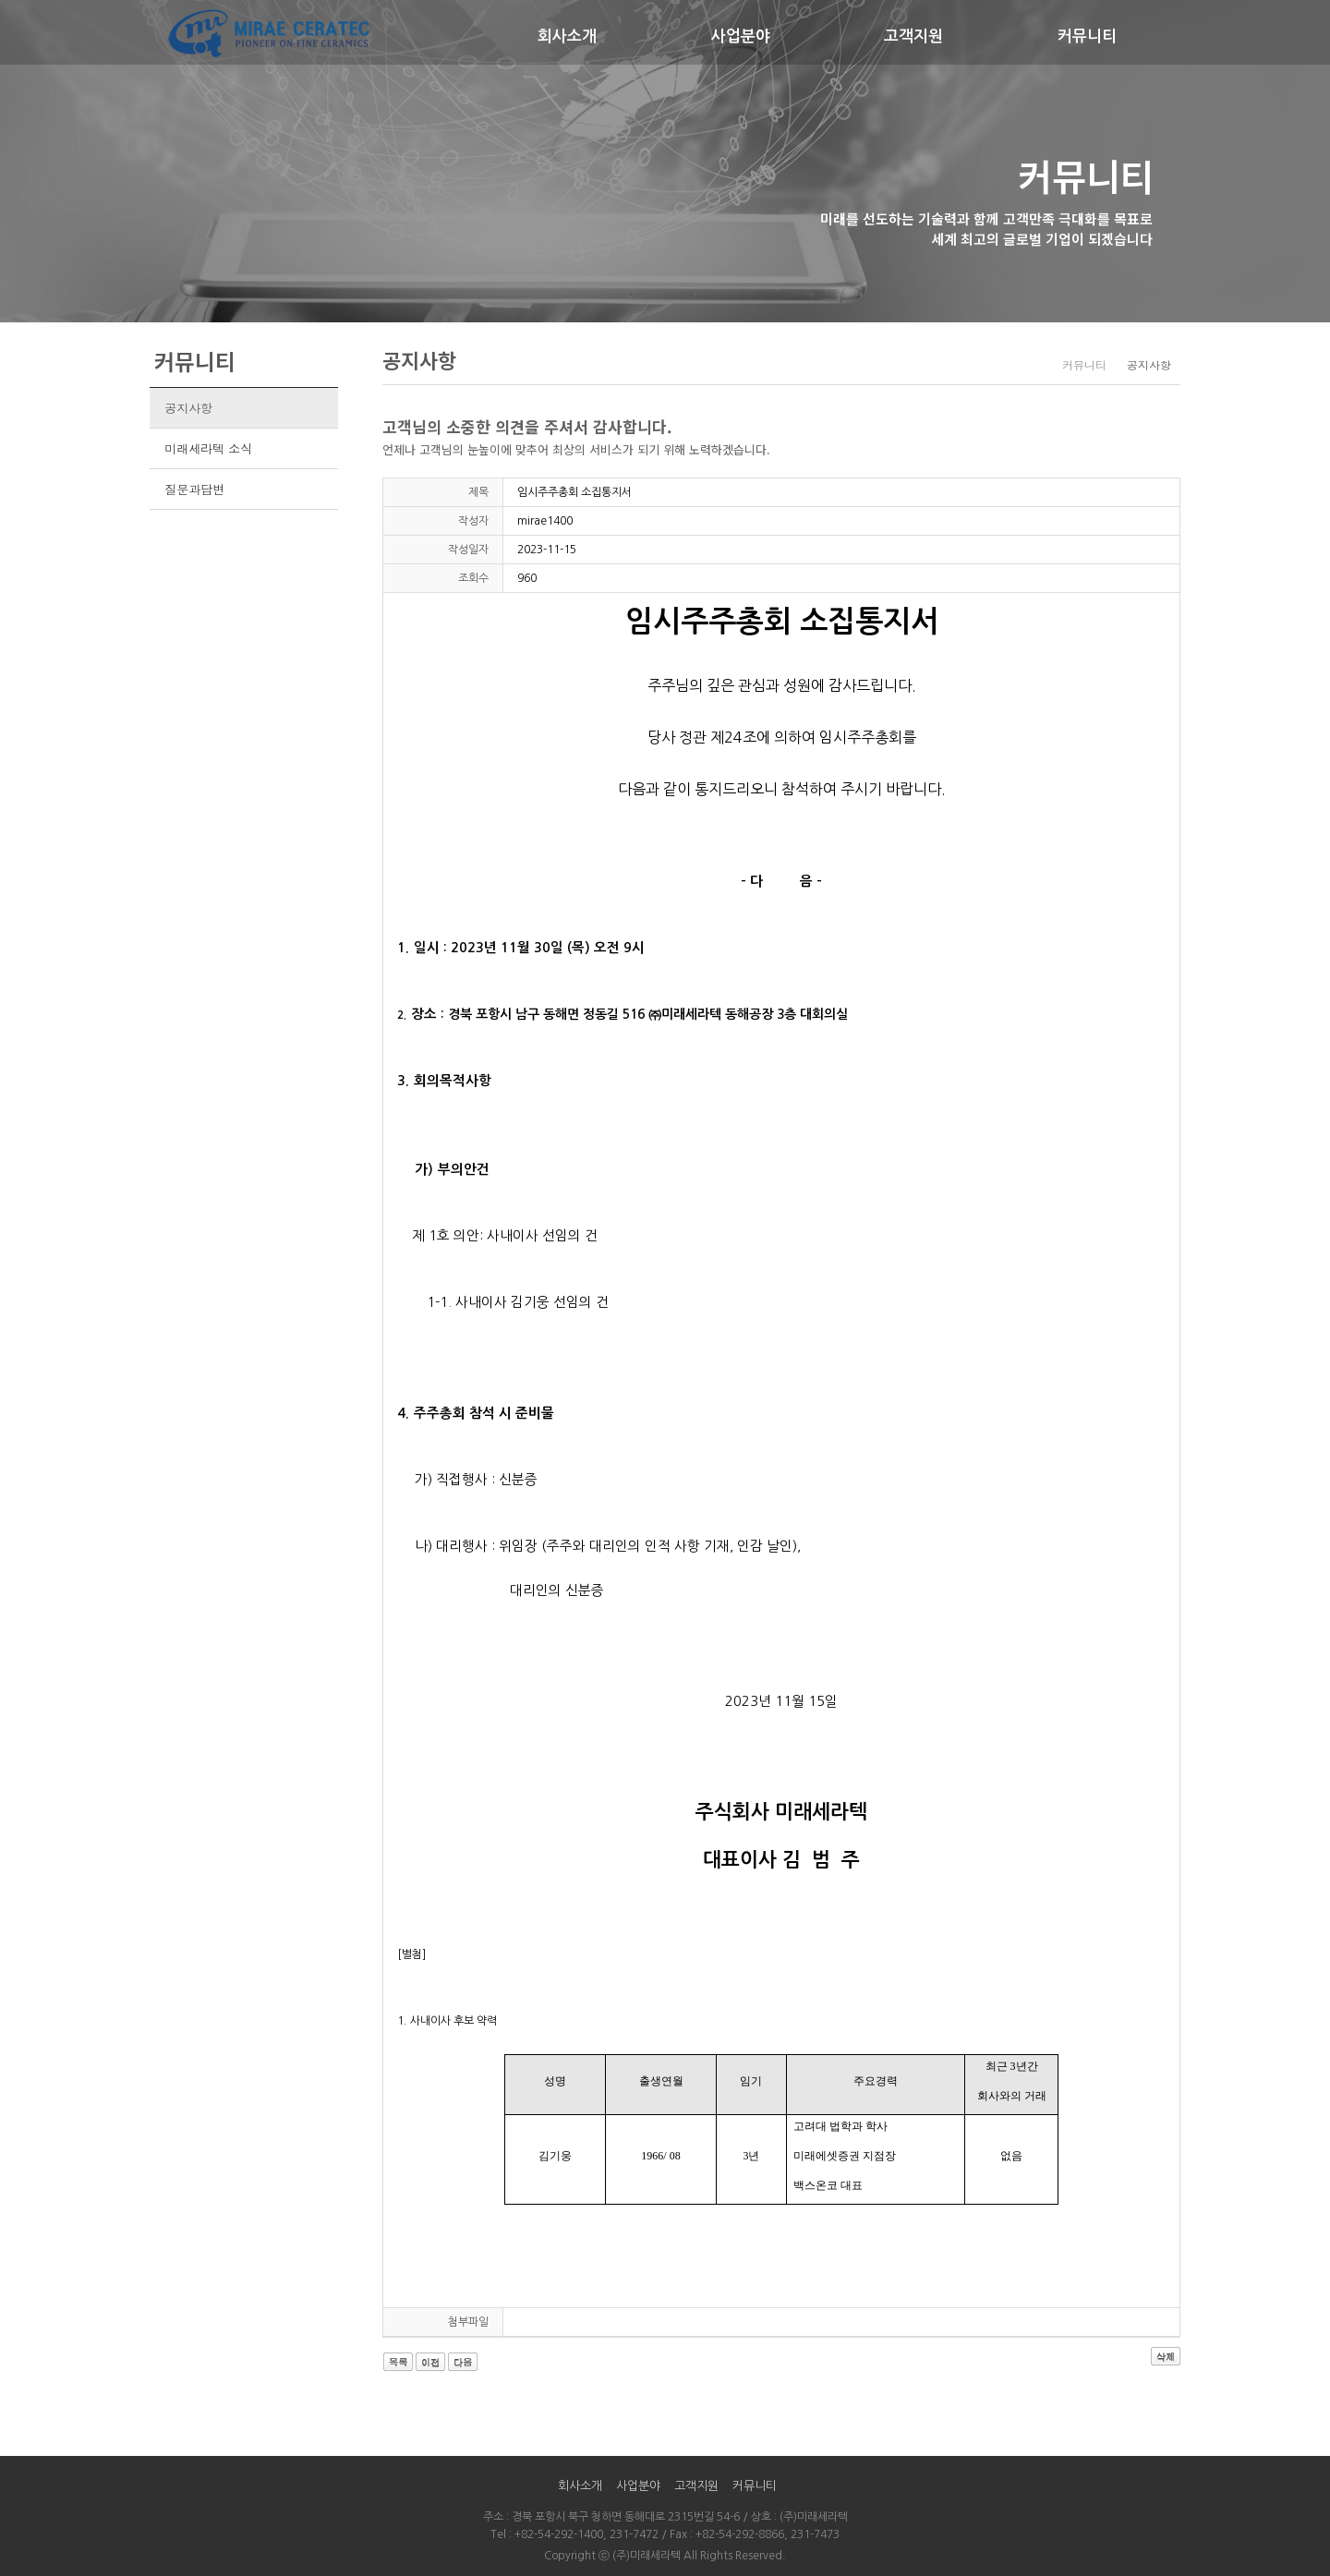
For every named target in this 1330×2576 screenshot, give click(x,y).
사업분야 (740, 36)
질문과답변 (194, 489)
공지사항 (188, 408)
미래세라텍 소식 (208, 448)
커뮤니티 (1087, 36)
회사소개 (567, 36)
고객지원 (913, 36)
